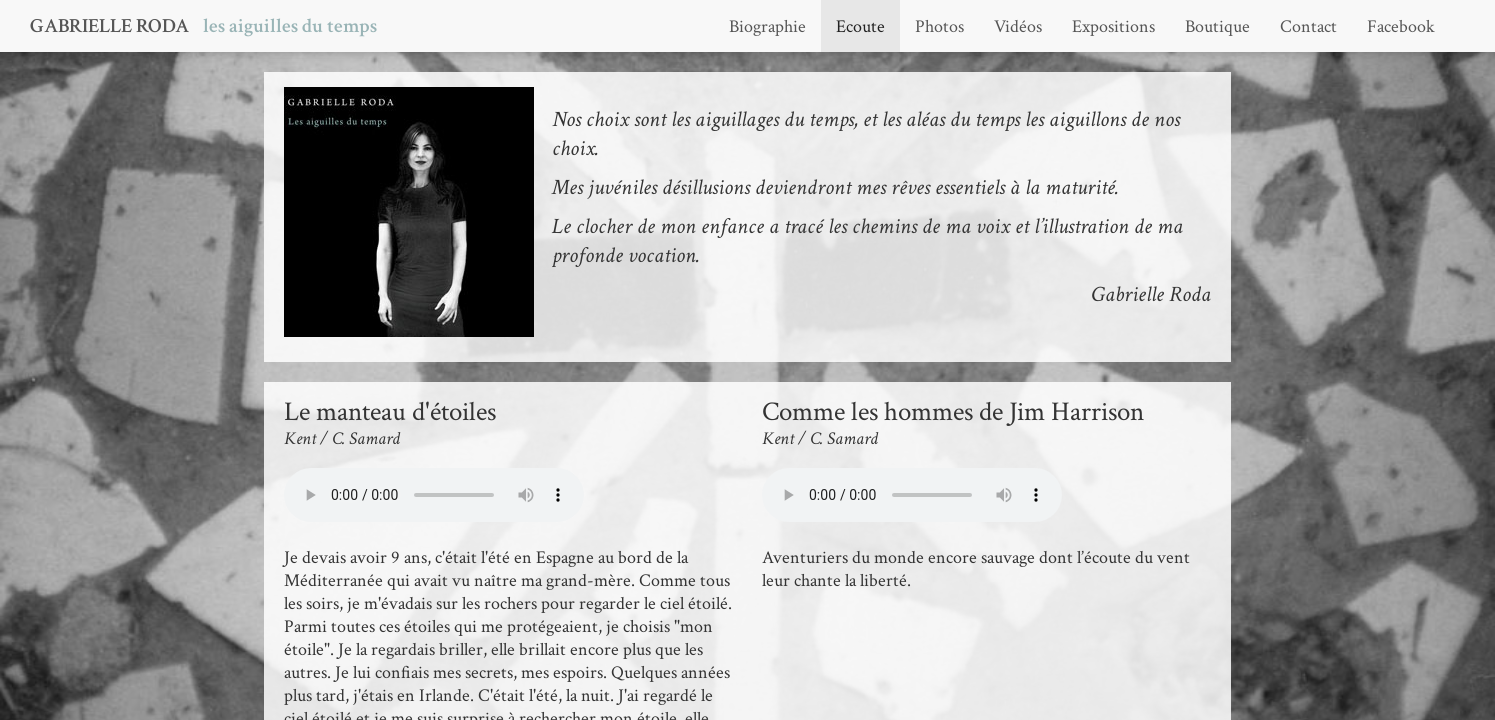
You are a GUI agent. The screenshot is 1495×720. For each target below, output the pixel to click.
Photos (939, 26)
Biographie (767, 26)
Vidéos (1018, 26)
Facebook (1401, 26)
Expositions (1113, 26)
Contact (1308, 26)
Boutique (1217, 26)
